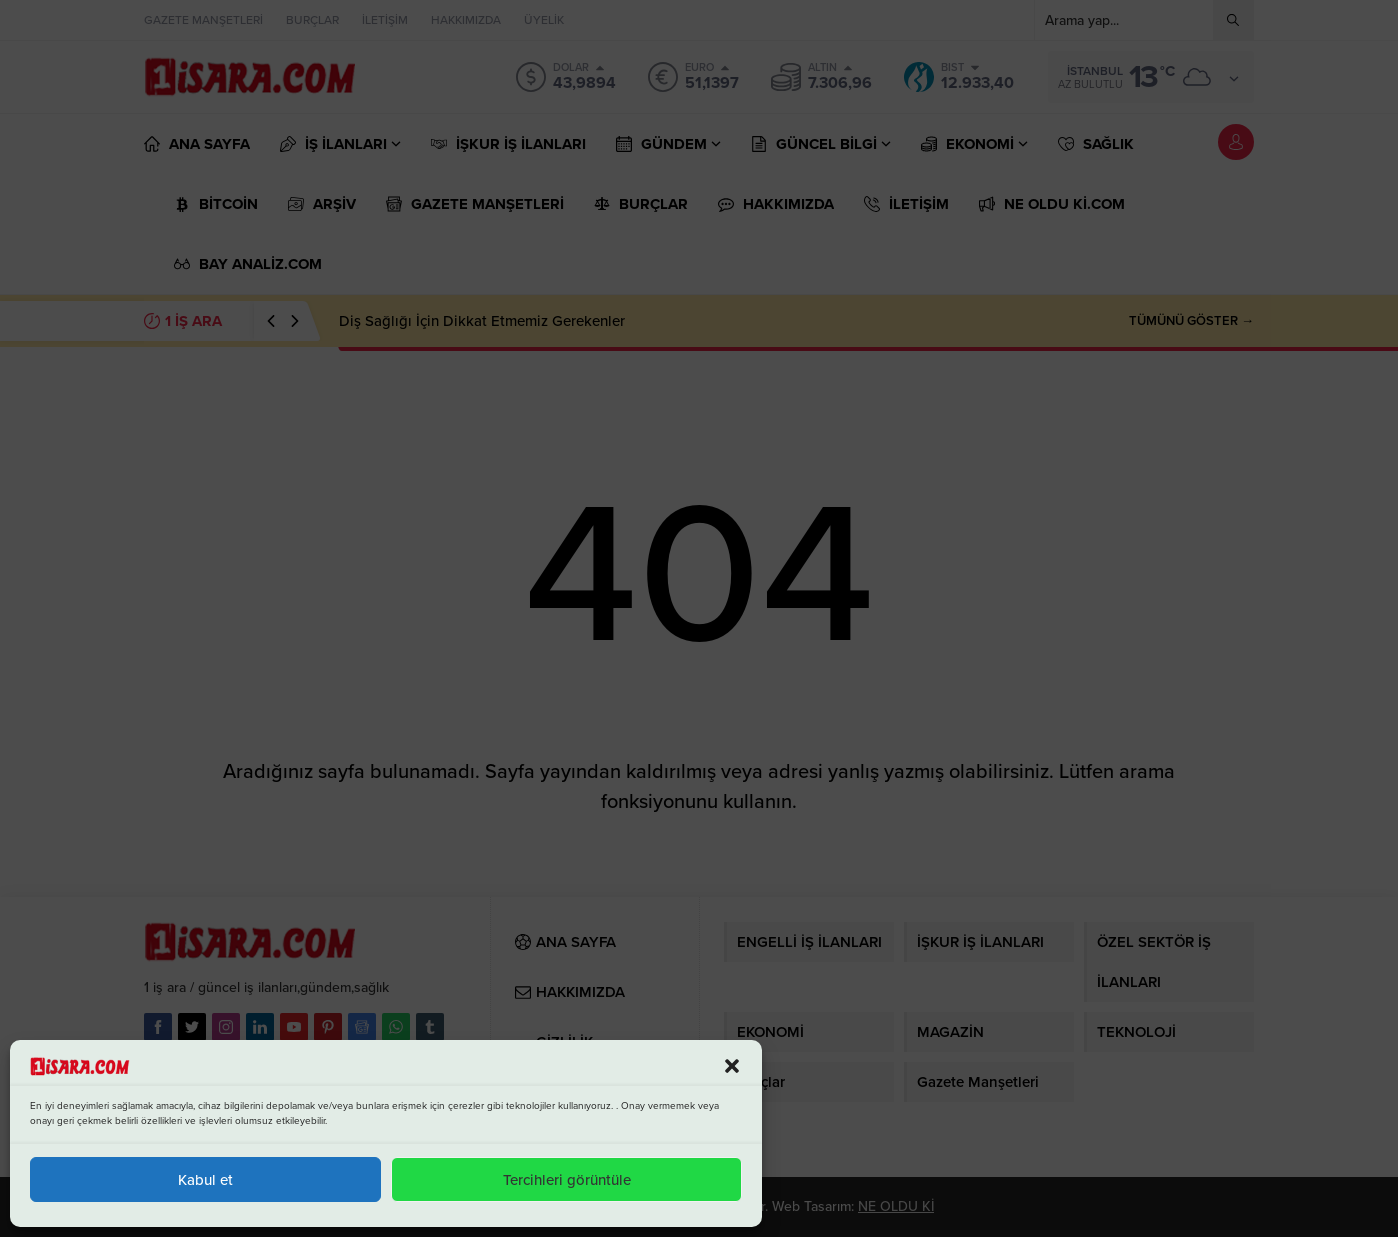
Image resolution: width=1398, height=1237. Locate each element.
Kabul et (205, 1180)
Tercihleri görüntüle (567, 1180)
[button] (732, 1066)
